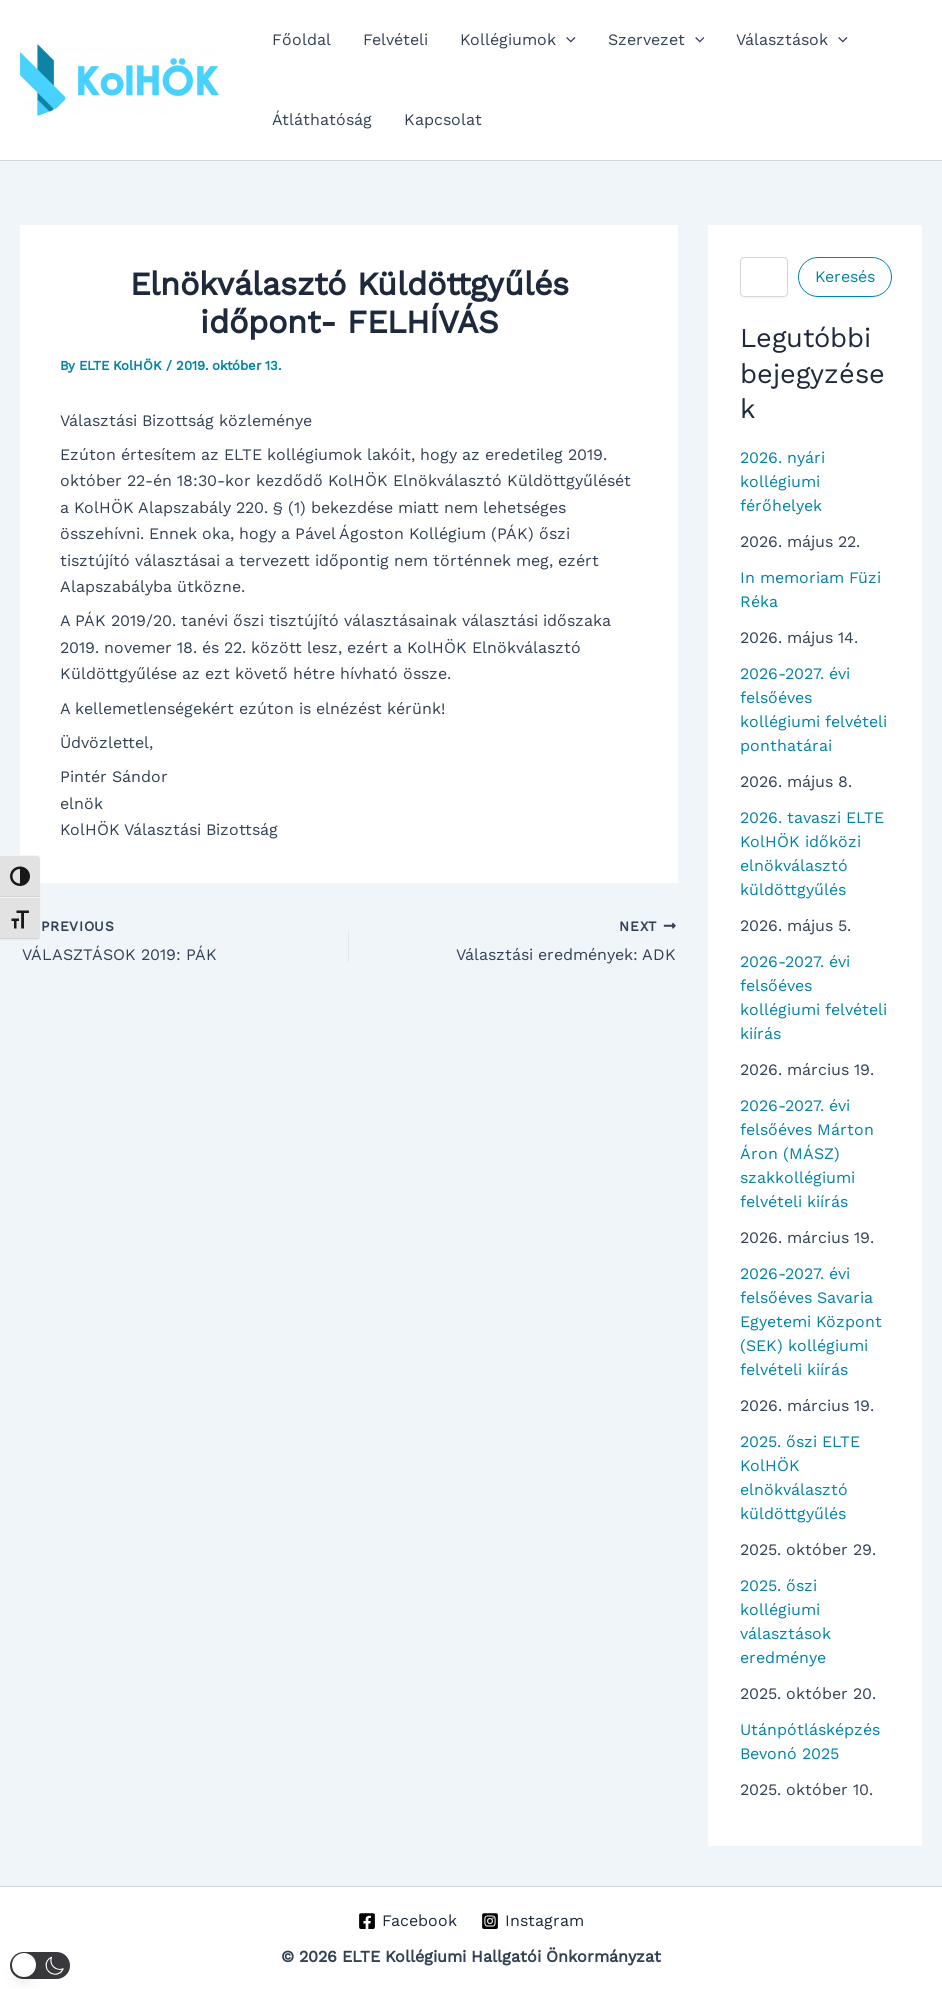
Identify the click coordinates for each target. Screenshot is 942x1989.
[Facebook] (407, 1921)
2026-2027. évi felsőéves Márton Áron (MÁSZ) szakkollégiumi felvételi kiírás (807, 1153)
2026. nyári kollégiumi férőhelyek (782, 481)
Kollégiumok (518, 40)
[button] (566, 40)
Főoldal (301, 39)
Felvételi (395, 39)
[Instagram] (533, 1921)
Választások (792, 40)
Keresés (845, 276)
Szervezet (656, 40)
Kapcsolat (443, 119)
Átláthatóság (322, 119)
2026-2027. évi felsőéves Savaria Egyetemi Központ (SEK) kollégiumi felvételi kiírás (811, 1321)
